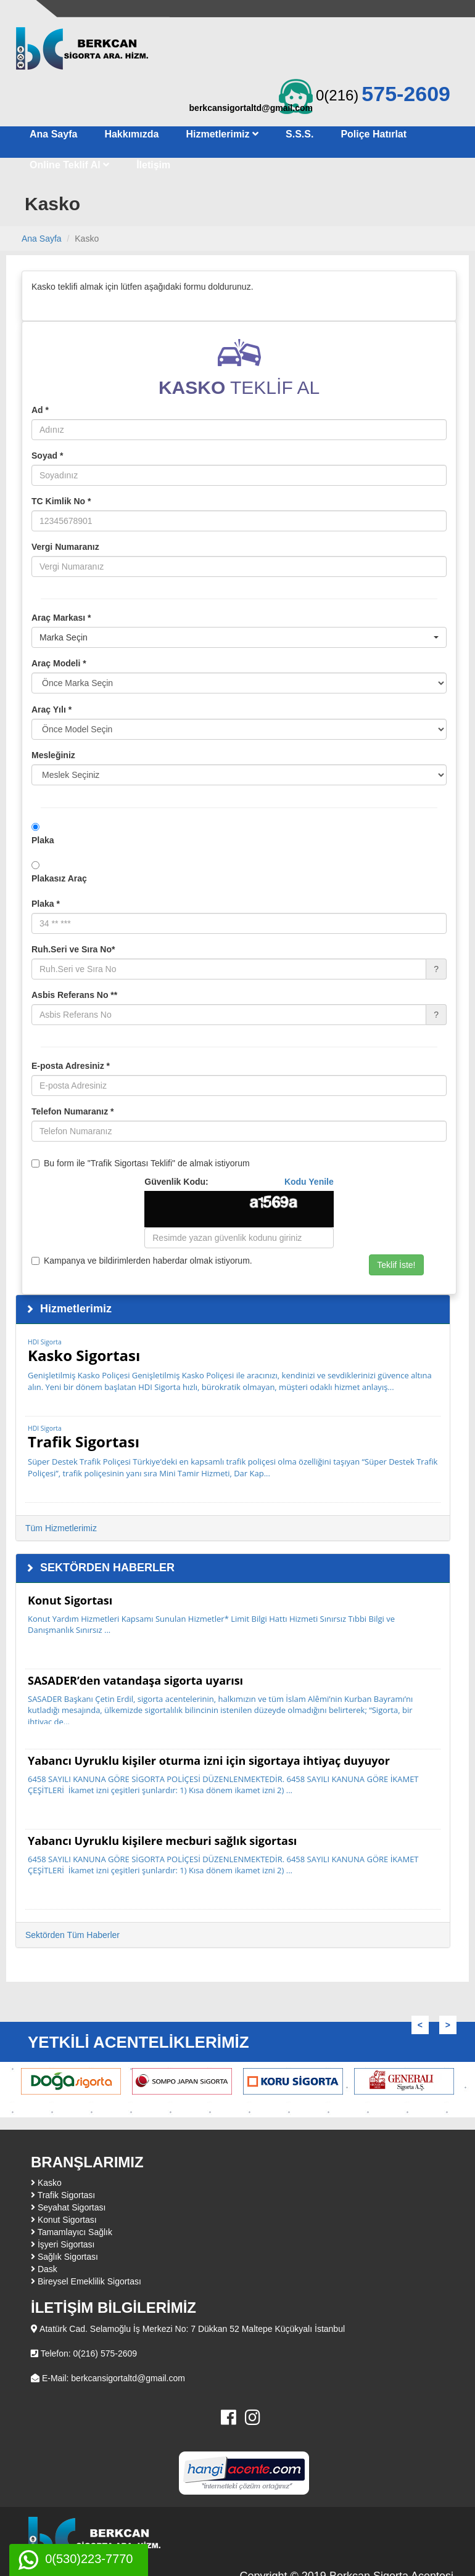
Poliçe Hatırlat (374, 134)
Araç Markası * (61, 618)
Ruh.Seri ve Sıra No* (73, 949)
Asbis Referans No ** (74, 995)
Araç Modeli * (58, 663)
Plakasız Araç (59, 878)
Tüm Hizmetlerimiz (61, 1528)
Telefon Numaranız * (72, 1111)
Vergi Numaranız (65, 547)
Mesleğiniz (53, 755)
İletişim (153, 165)
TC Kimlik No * (61, 501)
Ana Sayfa (53, 134)
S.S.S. (299, 134)
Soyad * (47, 455)
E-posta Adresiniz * (70, 1066)
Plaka (42, 840)
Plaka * (45, 904)
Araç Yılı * (51, 709)
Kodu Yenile (309, 1182)
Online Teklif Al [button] (69, 165)
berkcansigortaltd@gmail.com (251, 108)
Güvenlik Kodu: (239, 1182)
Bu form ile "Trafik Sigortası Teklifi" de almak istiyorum (140, 1163)
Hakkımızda (131, 134)
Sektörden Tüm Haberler (72, 1935)
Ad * (40, 410)
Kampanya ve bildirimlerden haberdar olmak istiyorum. (141, 1261)
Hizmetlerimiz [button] (222, 134)
